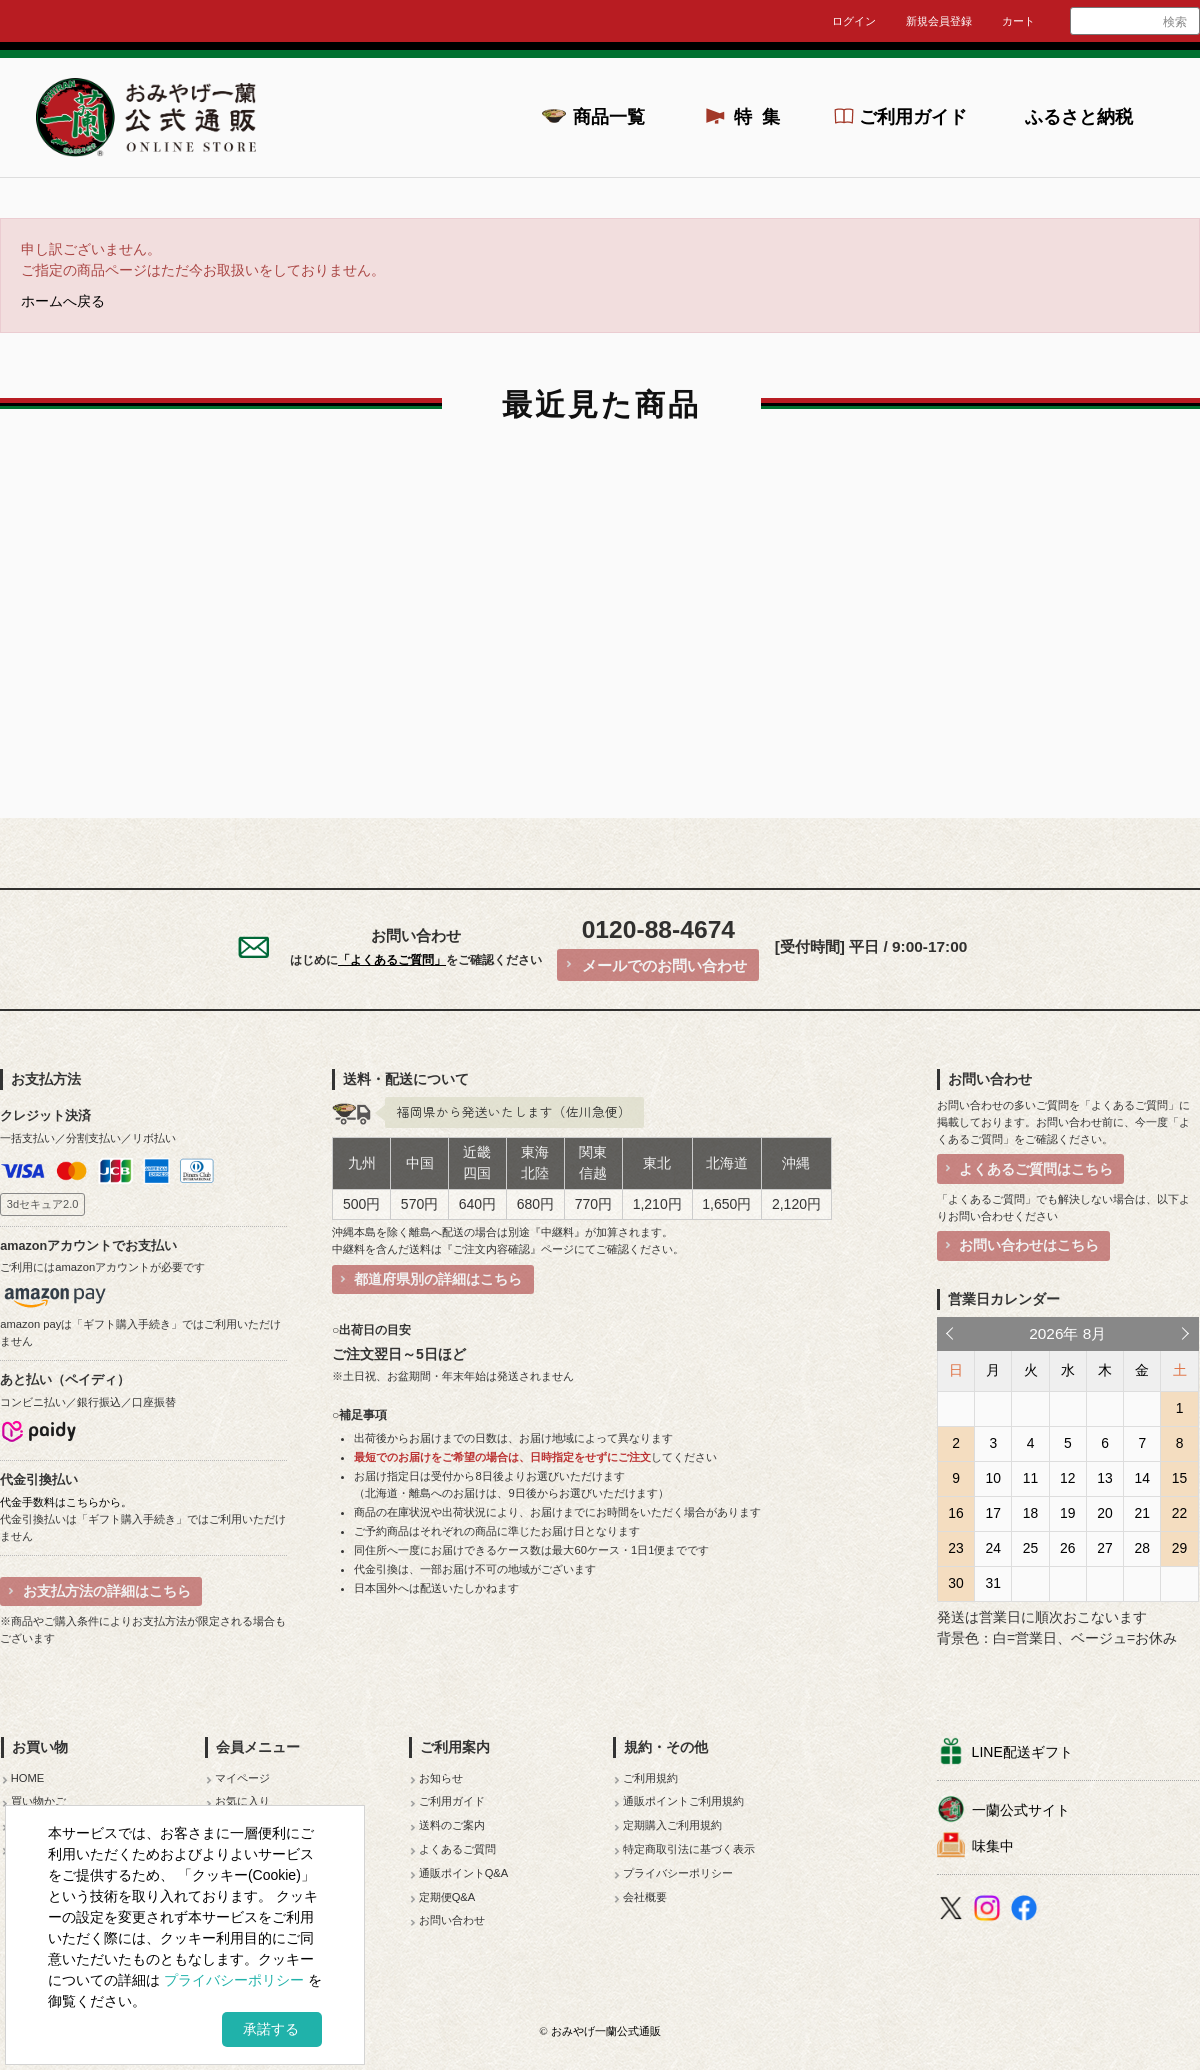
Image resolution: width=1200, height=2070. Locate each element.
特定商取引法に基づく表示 (689, 1849)
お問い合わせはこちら (1029, 1245)
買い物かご (38, 1801)
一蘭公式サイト (1021, 1810)
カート (1018, 21)
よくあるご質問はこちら (1036, 1169)
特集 (763, 117)
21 (1142, 1513)
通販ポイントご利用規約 (683, 1801)
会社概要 (645, 1897)
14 (1142, 1478)
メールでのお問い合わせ (664, 965)
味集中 (993, 1846)
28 (1142, 1548)
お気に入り (242, 1801)
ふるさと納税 (1079, 117)
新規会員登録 (939, 21)
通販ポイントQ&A (464, 1873)
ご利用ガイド (913, 117)
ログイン (854, 21)
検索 (1175, 22)
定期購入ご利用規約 (672, 1825)
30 (955, 1583)
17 (993, 1513)
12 (1067, 1478)
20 (1104, 1513)
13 (1104, 1478)
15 (1179, 1478)
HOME (28, 1778)
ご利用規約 (650, 1778)
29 (1179, 1548)
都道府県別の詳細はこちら (438, 1279)
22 (1179, 1513)
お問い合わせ (452, 1920)
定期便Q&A (447, 1897)
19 (1067, 1513)
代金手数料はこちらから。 (66, 1502)
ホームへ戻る (63, 301)
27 (1104, 1548)
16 (955, 1513)
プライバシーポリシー (678, 1873)
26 (1067, 1548)
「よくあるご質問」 (392, 960)
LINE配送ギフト (1022, 1752)
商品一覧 (609, 117)
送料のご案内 (452, 1825)
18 (1030, 1513)
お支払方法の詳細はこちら (107, 1591)
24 (993, 1548)
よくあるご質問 (457, 1849)
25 (1030, 1548)
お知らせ (441, 1778)
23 (955, 1548)
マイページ (242, 1778)
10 (993, 1478)
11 (1030, 1478)
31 (993, 1583)
